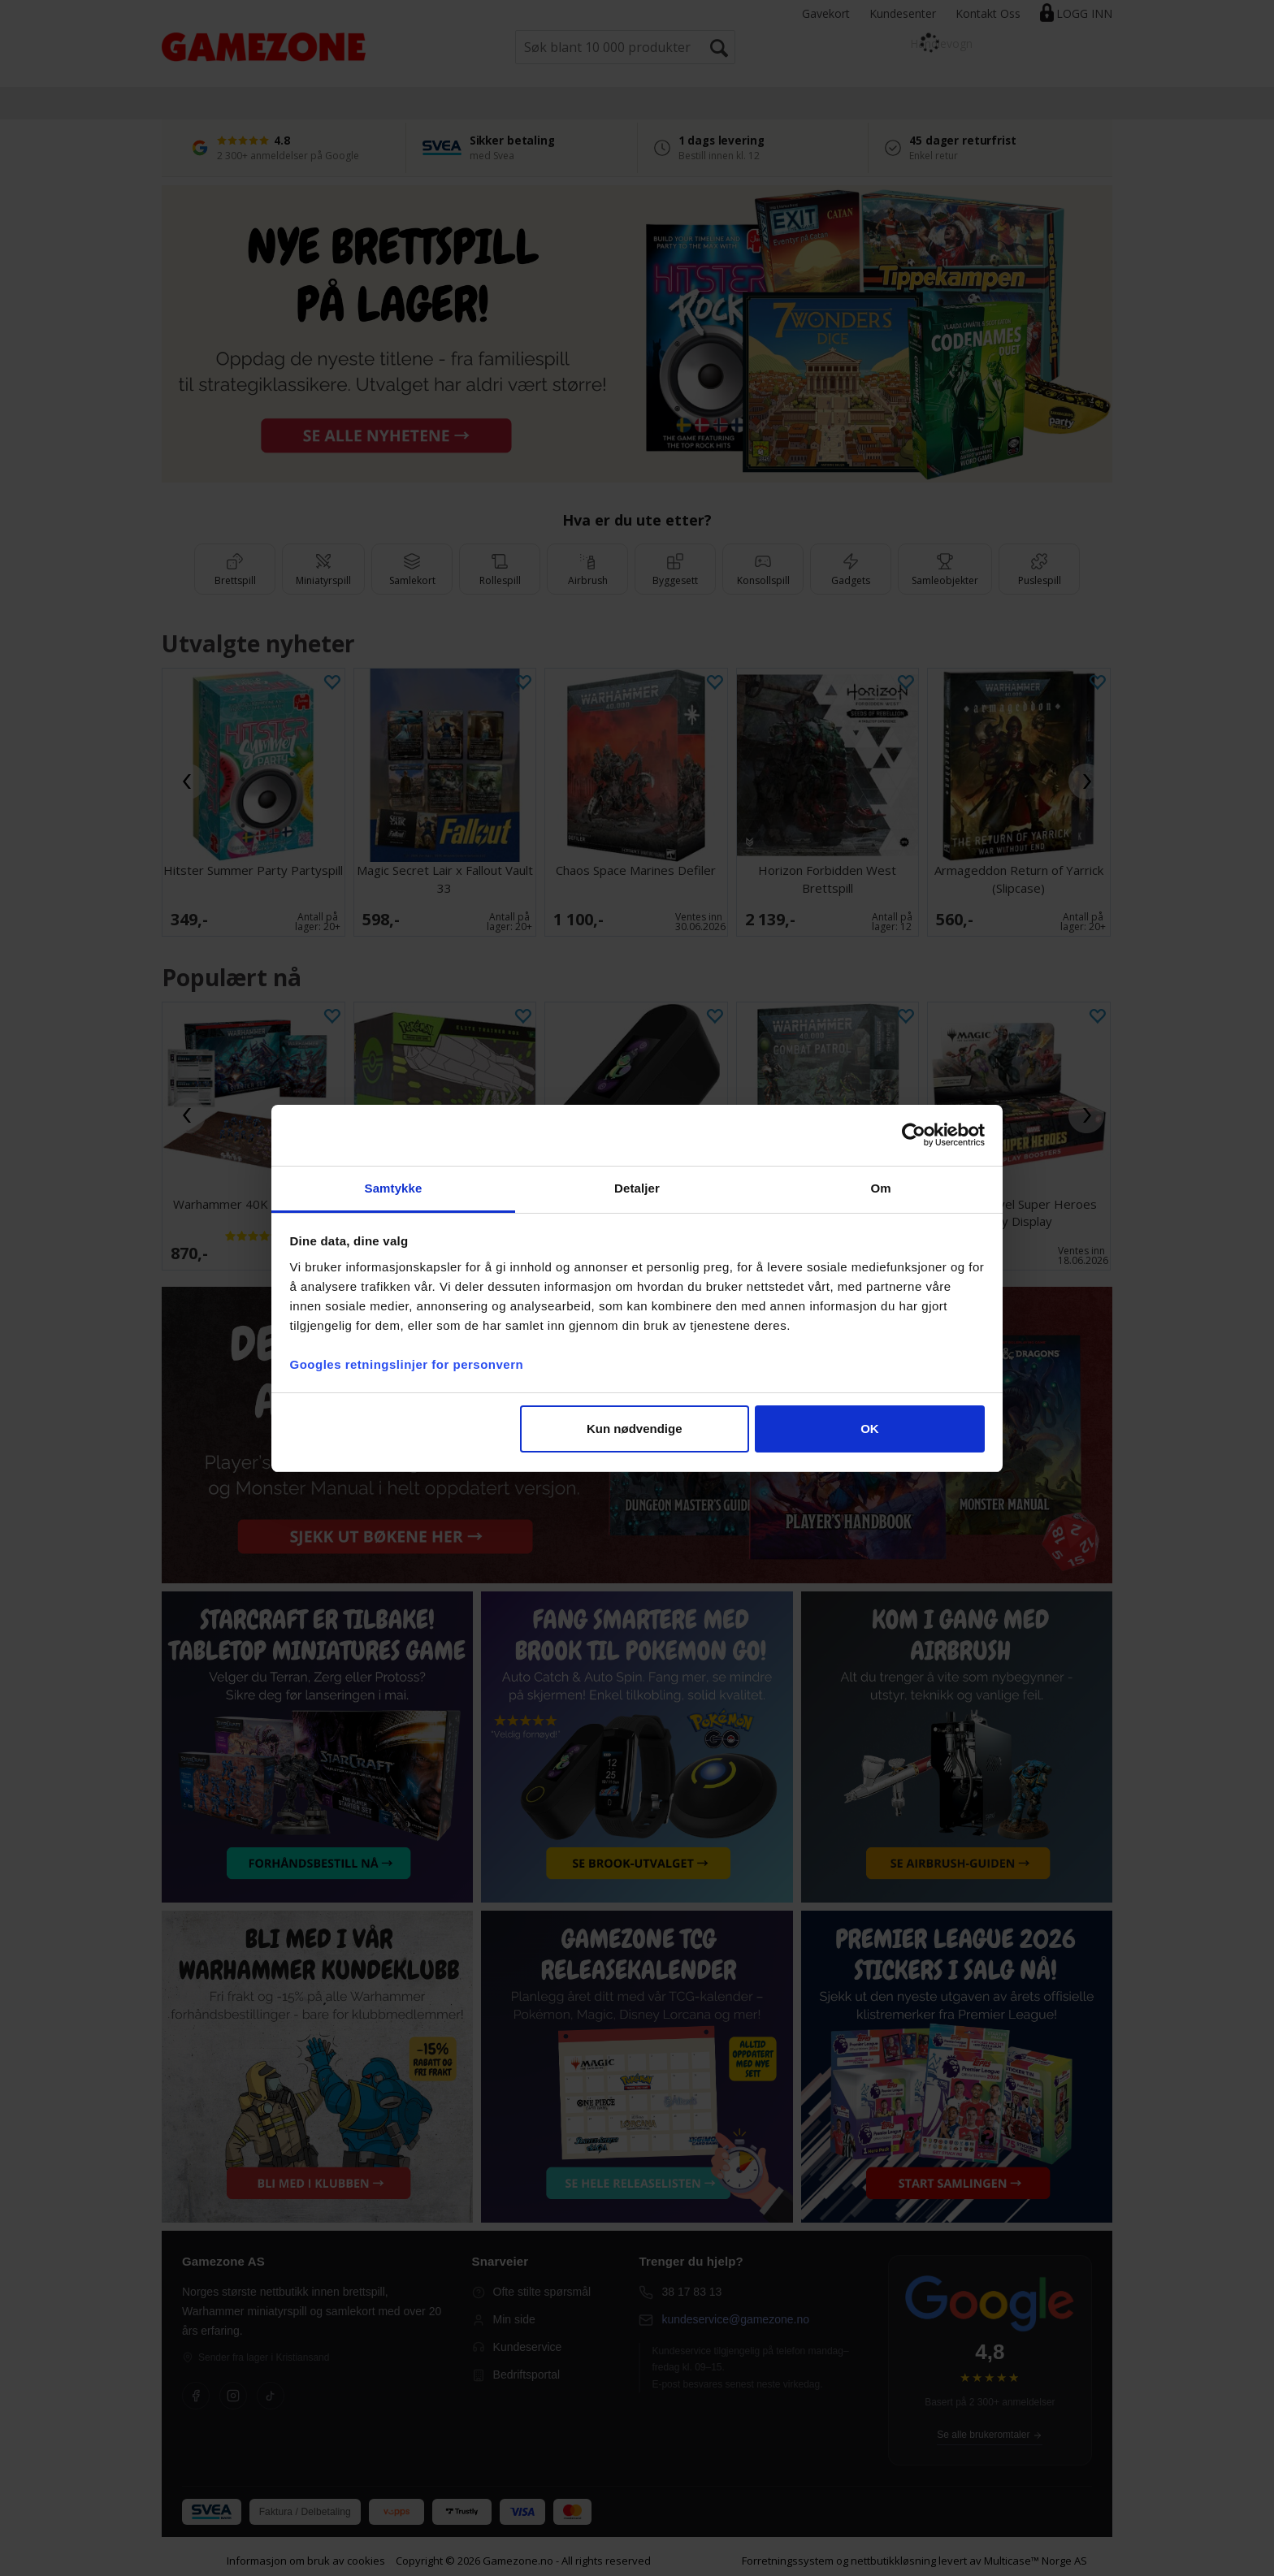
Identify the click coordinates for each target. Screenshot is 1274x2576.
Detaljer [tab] (637, 1188)
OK (869, 1428)
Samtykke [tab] (393, 1188)
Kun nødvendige (634, 1428)
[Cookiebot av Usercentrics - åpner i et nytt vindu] (914, 1135)
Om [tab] (880, 1188)
